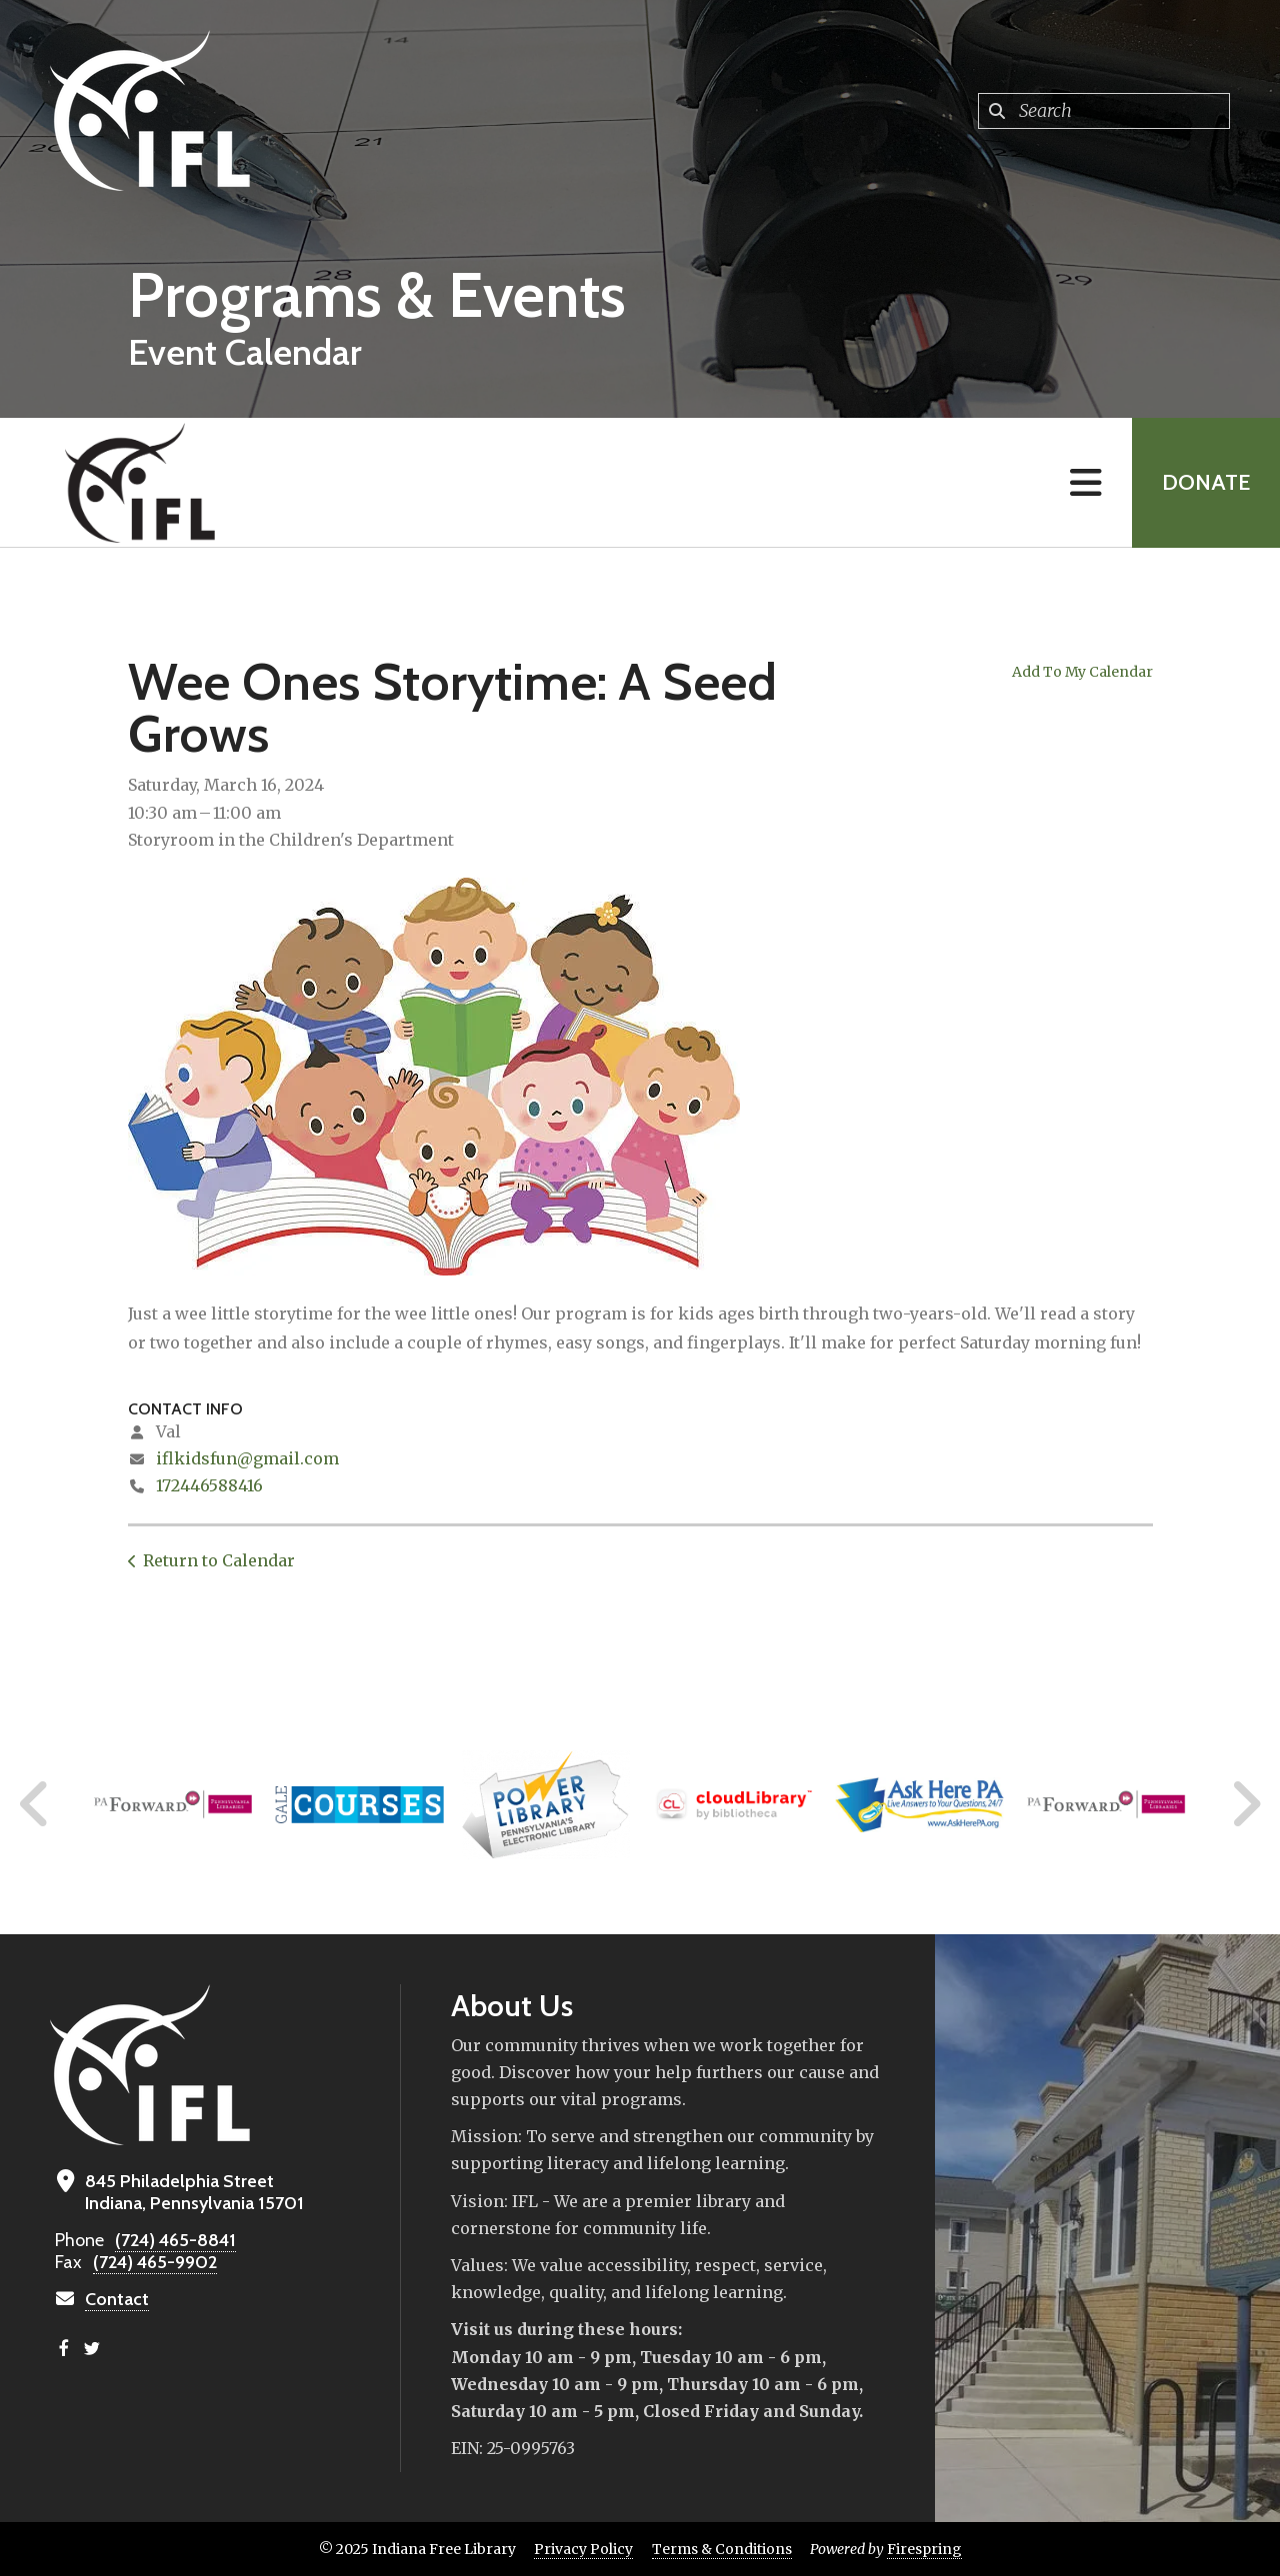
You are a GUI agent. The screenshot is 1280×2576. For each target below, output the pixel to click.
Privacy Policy (583, 2549)
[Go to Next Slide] (1245, 1804)
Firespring (924, 2549)
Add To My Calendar (1082, 672)
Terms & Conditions (722, 2549)
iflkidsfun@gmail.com (247, 1458)
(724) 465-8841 (175, 2240)
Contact (117, 2299)
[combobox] (1104, 111)
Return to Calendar (219, 1560)
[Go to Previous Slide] (35, 1804)
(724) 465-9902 (155, 2262)
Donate (1206, 482)
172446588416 (209, 1485)
